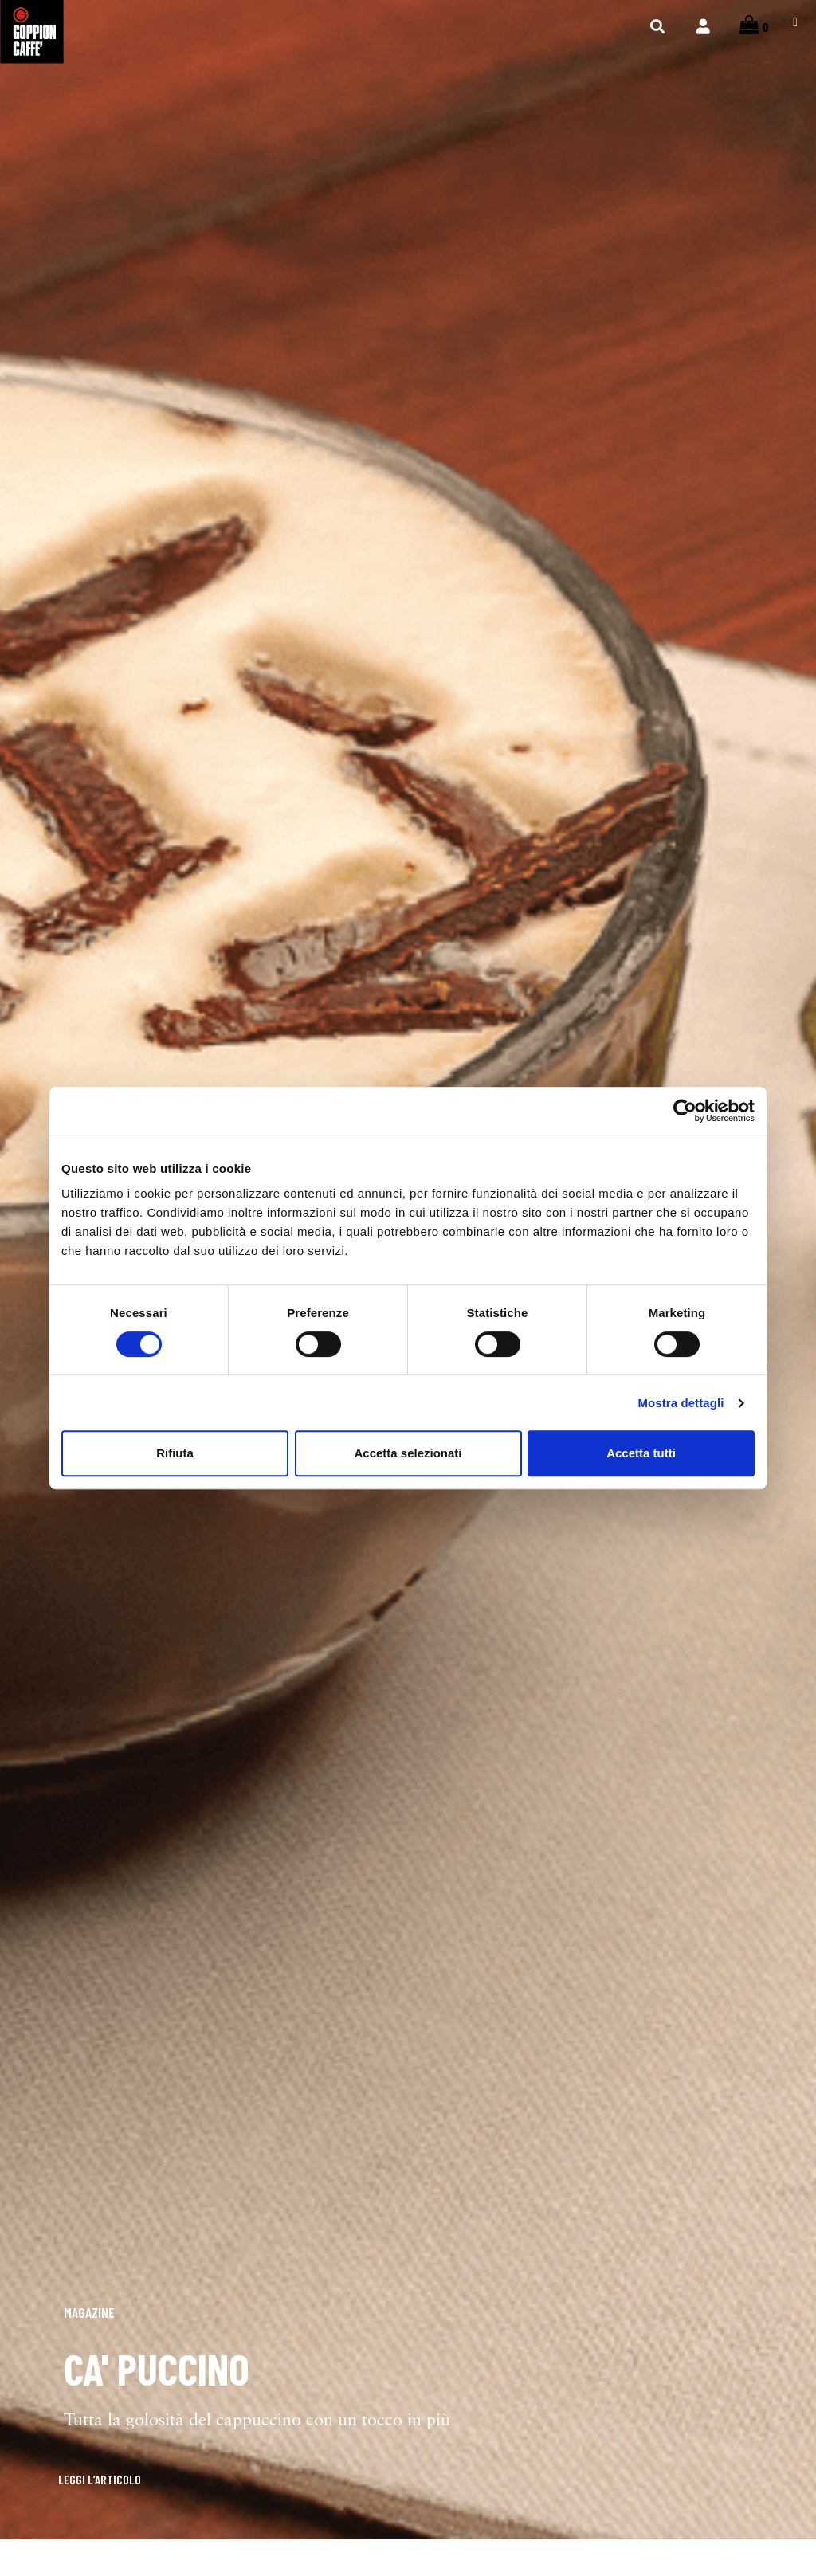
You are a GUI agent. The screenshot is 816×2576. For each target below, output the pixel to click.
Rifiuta (175, 1453)
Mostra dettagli (681, 1403)
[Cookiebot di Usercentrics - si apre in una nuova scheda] (685, 1111)
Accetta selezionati (407, 1453)
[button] (78, 2496)
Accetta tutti (641, 1453)
